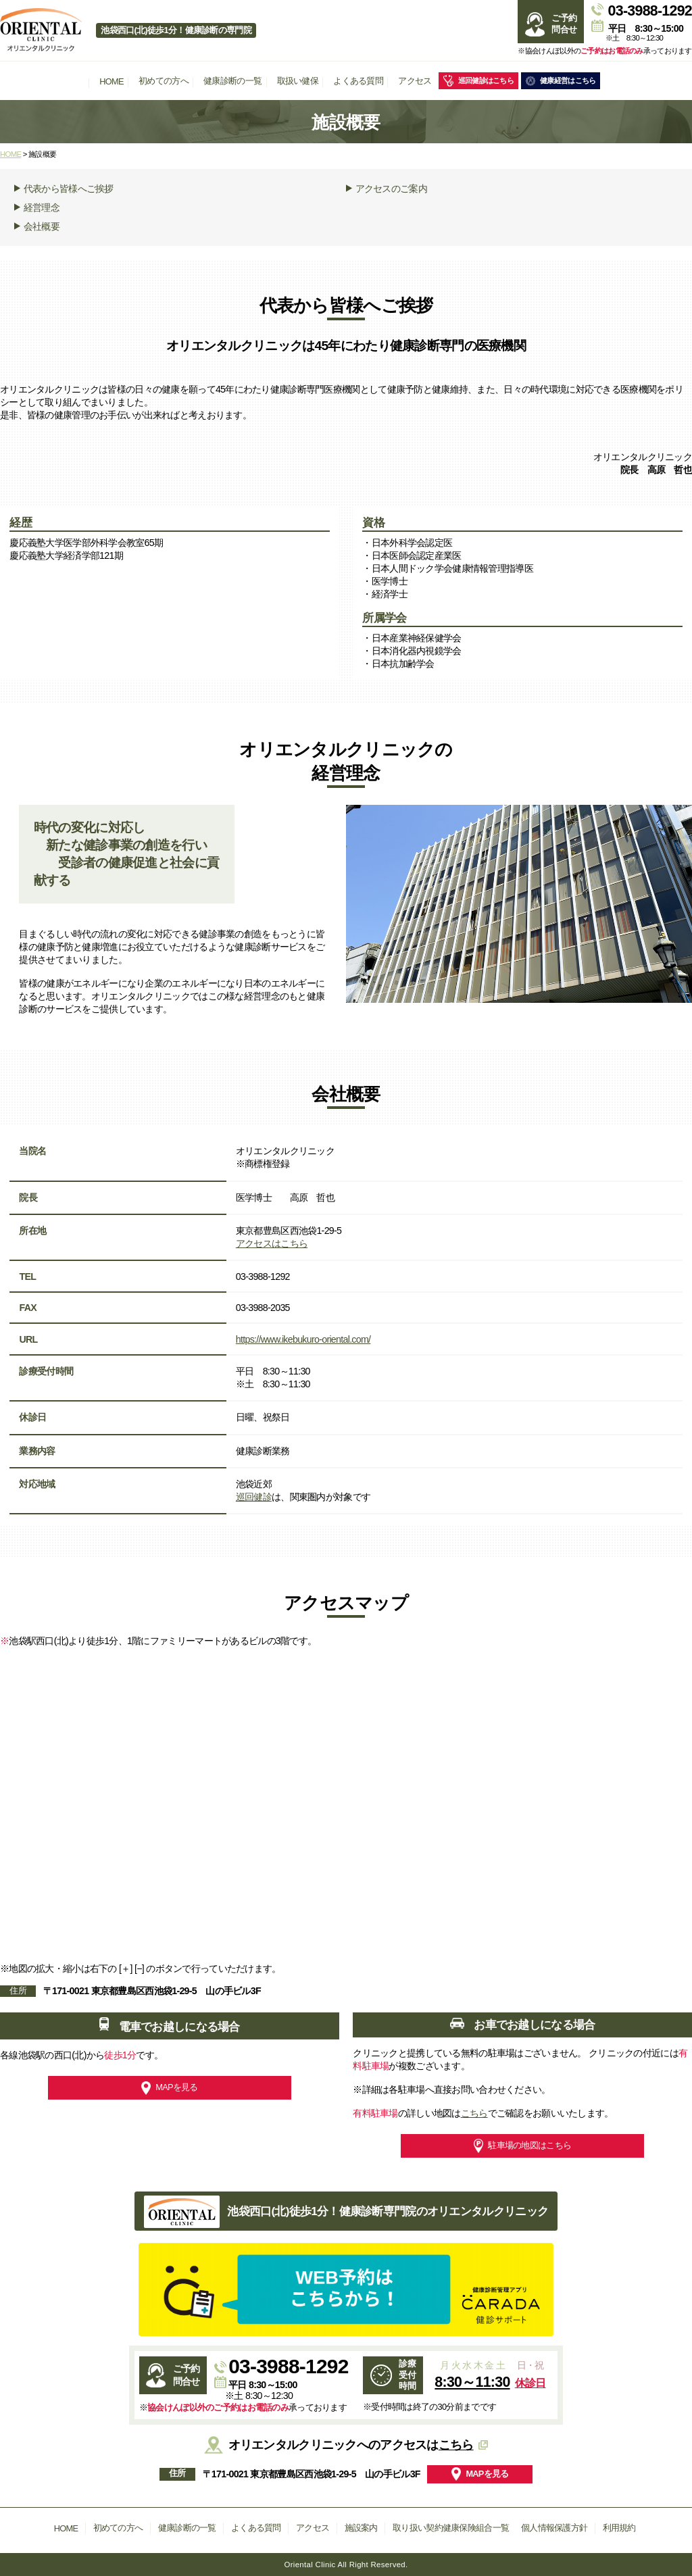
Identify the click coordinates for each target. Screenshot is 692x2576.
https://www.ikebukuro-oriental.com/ (303, 1339)
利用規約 (619, 2528)
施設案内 (361, 2528)
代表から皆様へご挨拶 (63, 188)
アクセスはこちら (271, 1243)
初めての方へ (164, 81)
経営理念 (36, 207)
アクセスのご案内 (386, 188)
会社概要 (36, 226)
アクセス (414, 81)
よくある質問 (358, 81)
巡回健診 (254, 1496)
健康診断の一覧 (232, 81)
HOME (111, 81)
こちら (474, 2113)
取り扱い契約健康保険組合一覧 (451, 2528)
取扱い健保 (297, 81)
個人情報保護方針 (554, 2528)
